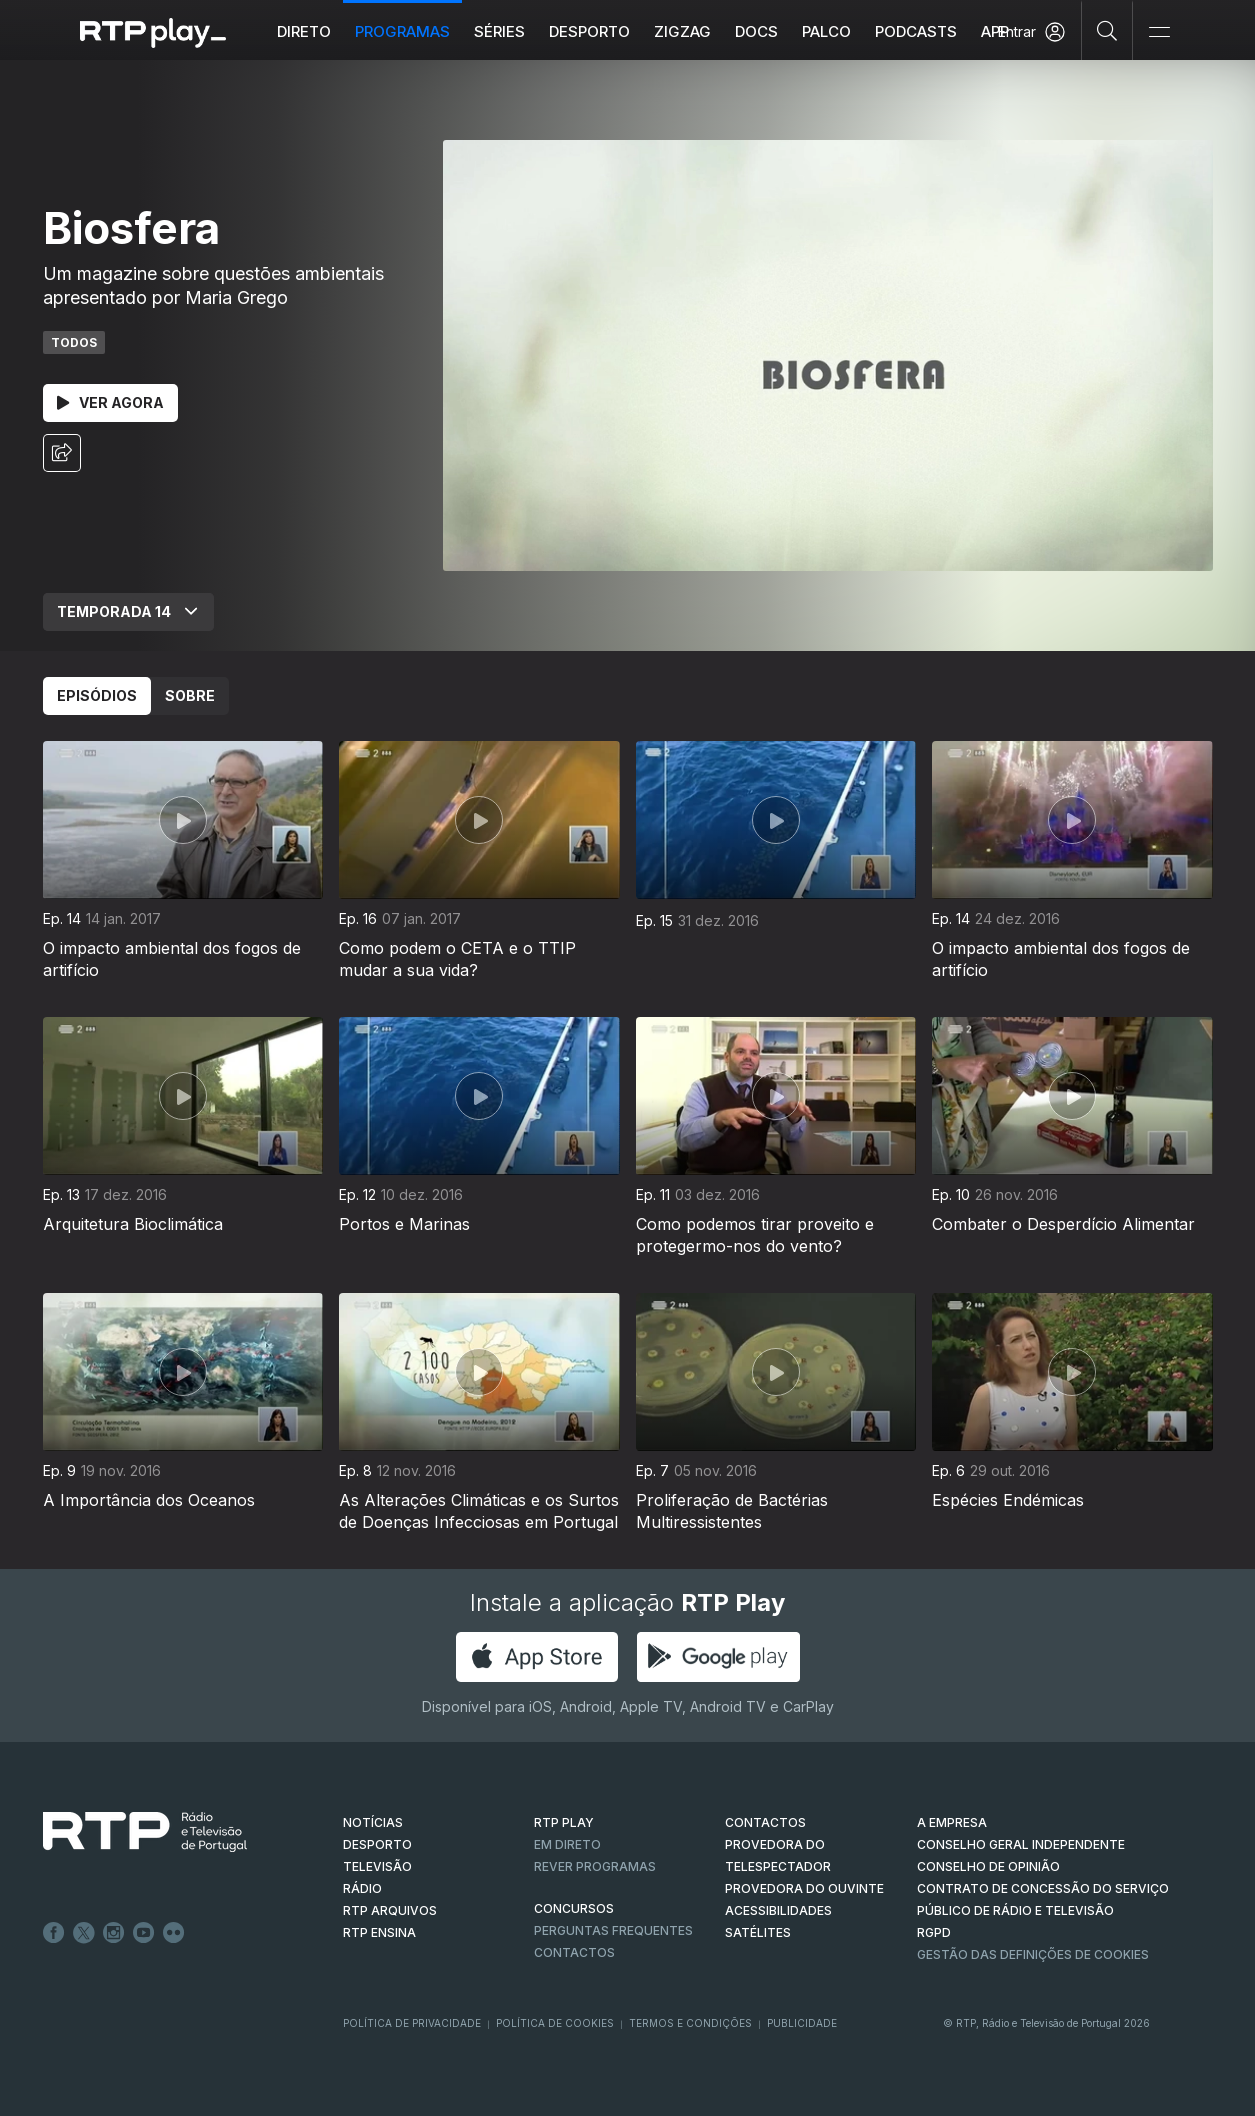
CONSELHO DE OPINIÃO (988, 1866)
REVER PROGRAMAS (595, 1866)
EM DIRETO (567, 1844)
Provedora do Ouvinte (804, 1888)
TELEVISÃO (377, 1866)
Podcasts (916, 31)
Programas (402, 31)
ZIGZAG (682, 31)
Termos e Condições (690, 2023)
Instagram (114, 1933)
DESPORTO (377, 1844)
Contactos (574, 1952)
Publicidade (802, 2023)
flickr (174, 1933)
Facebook (54, 1933)
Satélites (758, 1932)
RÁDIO (362, 1888)
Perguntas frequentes (613, 1930)
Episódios (97, 695)
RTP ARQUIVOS (390, 1910)
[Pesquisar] (1107, 30)
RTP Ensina (379, 1932)
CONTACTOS (765, 1822)
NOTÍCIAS (373, 1822)
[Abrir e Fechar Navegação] (1159, 32)
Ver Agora (110, 402)
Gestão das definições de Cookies (1033, 1954)
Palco (826, 31)
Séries (499, 31)
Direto (304, 31)
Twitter (84, 1933)
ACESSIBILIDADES (778, 1910)
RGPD (934, 1932)
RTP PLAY (564, 1822)
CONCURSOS (574, 1908)
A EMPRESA (952, 1822)
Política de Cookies (555, 2023)
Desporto (589, 31)
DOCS (756, 31)
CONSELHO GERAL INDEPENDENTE (1021, 1844)
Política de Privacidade (412, 2023)
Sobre (190, 695)
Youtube (144, 1933)
